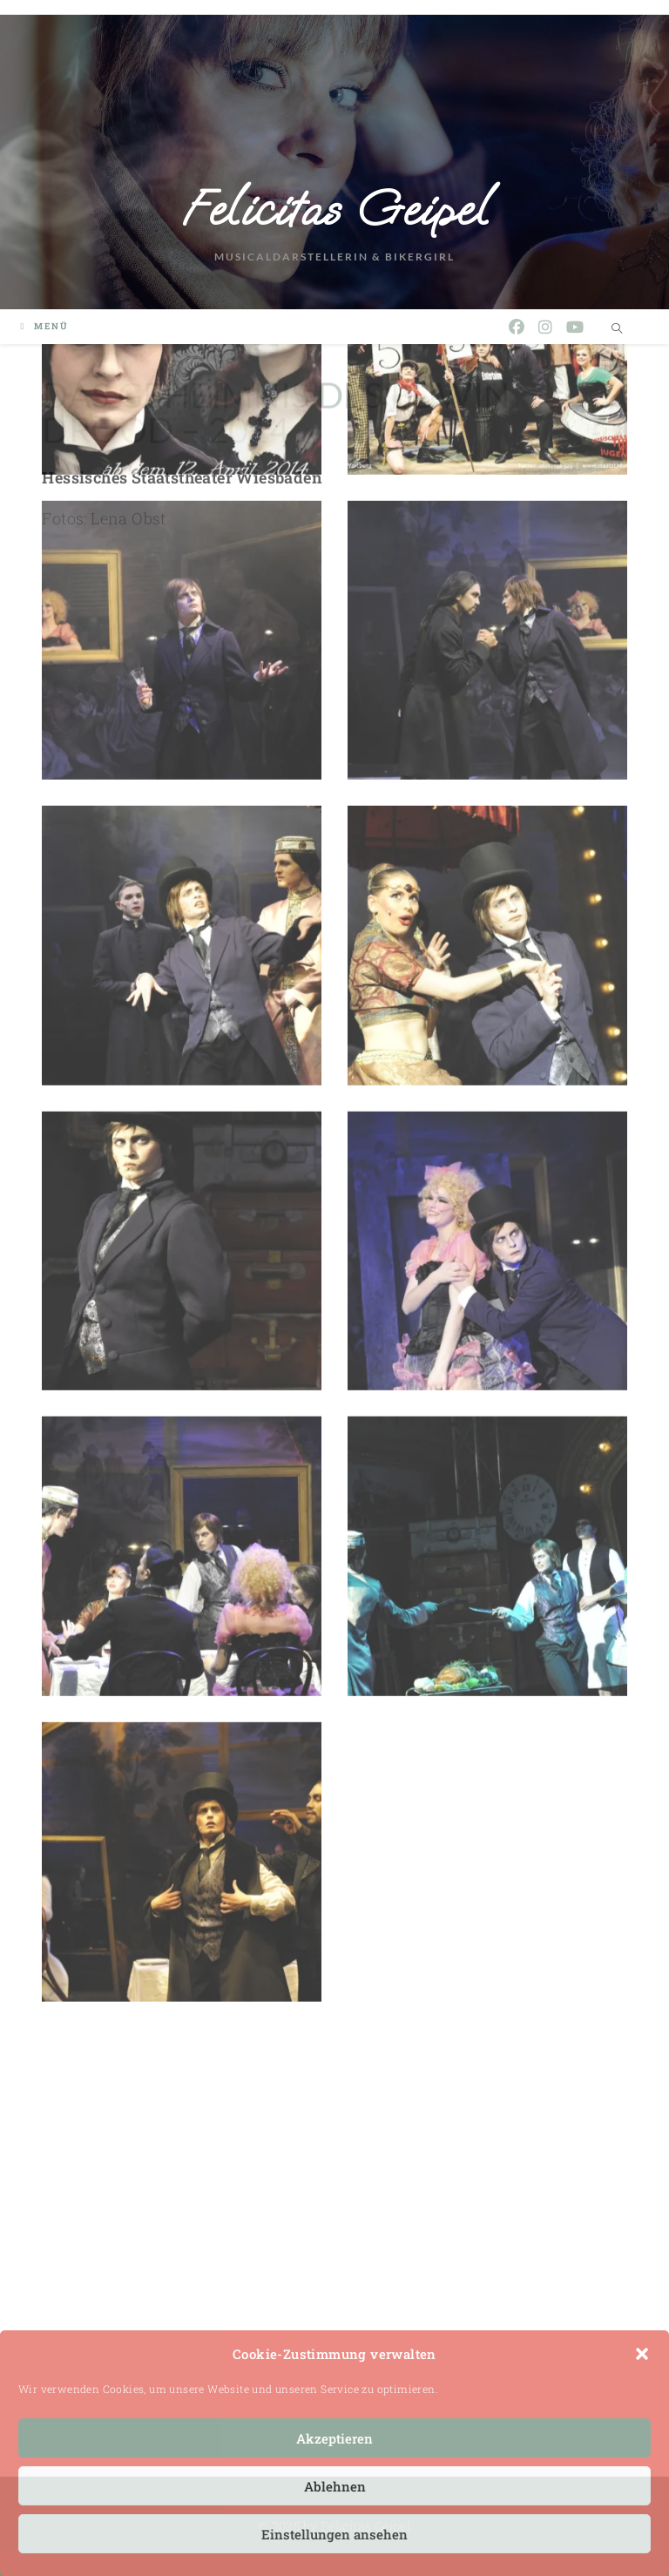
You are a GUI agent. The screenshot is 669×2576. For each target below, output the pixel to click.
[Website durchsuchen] (617, 328)
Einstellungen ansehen (334, 2534)
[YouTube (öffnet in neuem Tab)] (575, 327)
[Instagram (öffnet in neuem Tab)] (545, 327)
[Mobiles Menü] (44, 326)
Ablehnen (335, 2486)
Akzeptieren (334, 2438)
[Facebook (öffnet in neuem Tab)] (516, 327)
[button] (642, 2354)
